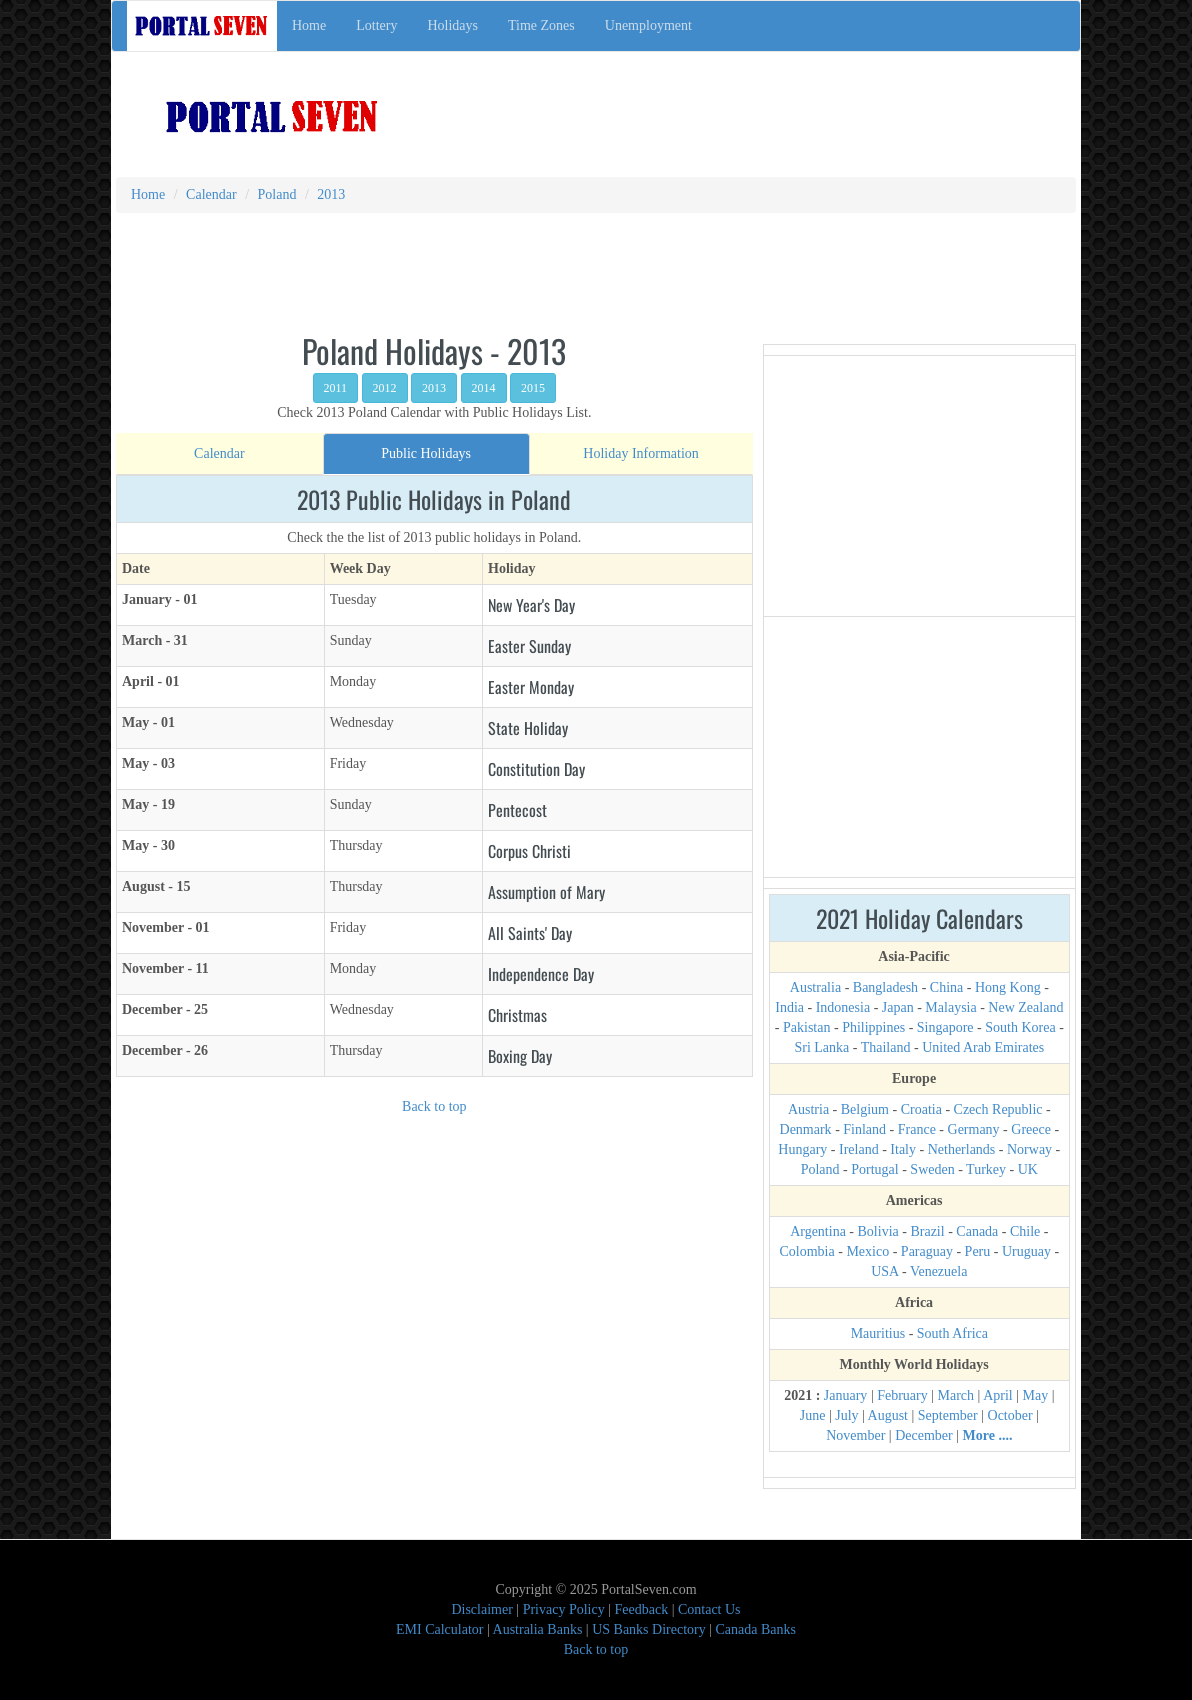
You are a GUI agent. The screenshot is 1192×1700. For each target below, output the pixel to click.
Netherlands (962, 1149)
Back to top (434, 1106)
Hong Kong (1008, 987)
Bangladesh (885, 987)
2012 (385, 388)
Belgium (865, 1109)
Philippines (873, 1027)
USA (884, 1271)
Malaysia (950, 1007)
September (948, 1415)
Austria (808, 1109)
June (813, 1415)
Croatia (921, 1109)
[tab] (219, 454)
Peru (978, 1251)
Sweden (932, 1169)
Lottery (376, 25)
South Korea (1020, 1027)
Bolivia (878, 1231)
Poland (820, 1169)
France (917, 1129)
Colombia (807, 1251)
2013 (434, 388)
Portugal (874, 1169)
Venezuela (939, 1271)
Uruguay (1026, 1251)
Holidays (452, 25)
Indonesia (843, 1007)
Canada (977, 1231)
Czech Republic (998, 1109)
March (956, 1395)
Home (309, 25)
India (789, 1007)
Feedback (642, 1609)
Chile (1025, 1231)
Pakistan (806, 1027)
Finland (864, 1129)
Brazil (927, 1231)
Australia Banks (538, 1629)
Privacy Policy (564, 1609)
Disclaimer (481, 1609)
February (902, 1395)
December (924, 1435)
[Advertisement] (803, 104)
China (946, 987)
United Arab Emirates (983, 1047)
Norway (1029, 1149)
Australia (815, 987)
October (1010, 1415)
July (846, 1415)
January (846, 1395)
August (888, 1415)
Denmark (806, 1129)
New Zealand (1025, 1007)
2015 (533, 388)
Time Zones (541, 25)
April (998, 1395)
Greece (1031, 1129)
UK (1028, 1169)
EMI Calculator (439, 1629)
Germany (974, 1129)
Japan (898, 1007)
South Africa (952, 1333)
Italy (903, 1149)
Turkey (986, 1169)
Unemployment (648, 25)
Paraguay (927, 1251)
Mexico (867, 1251)
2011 (336, 388)
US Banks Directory (649, 1629)
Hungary (802, 1149)
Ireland (859, 1149)
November (855, 1435)
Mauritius (878, 1333)
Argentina (818, 1231)
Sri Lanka (821, 1047)
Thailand (886, 1047)
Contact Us (709, 1609)
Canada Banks (756, 1629)
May (1036, 1395)
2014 (484, 388)
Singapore (945, 1027)
